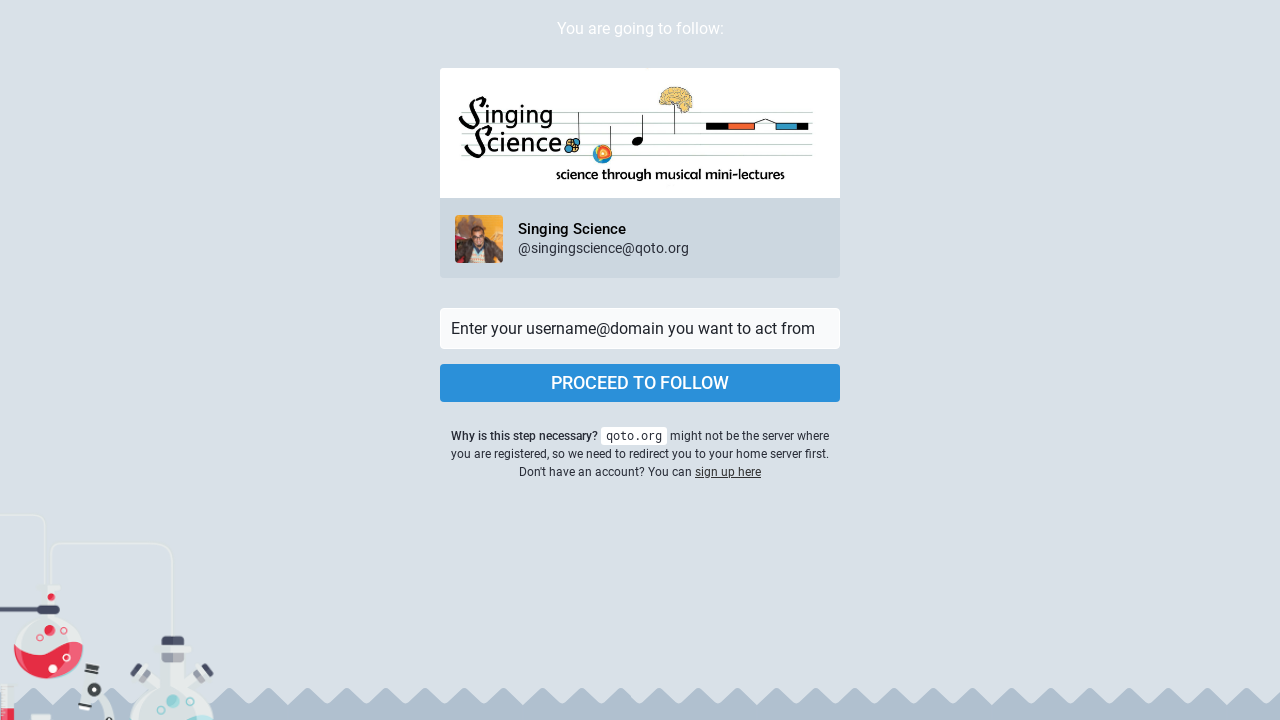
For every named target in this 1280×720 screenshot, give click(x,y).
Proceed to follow (640, 382)
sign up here (728, 472)
